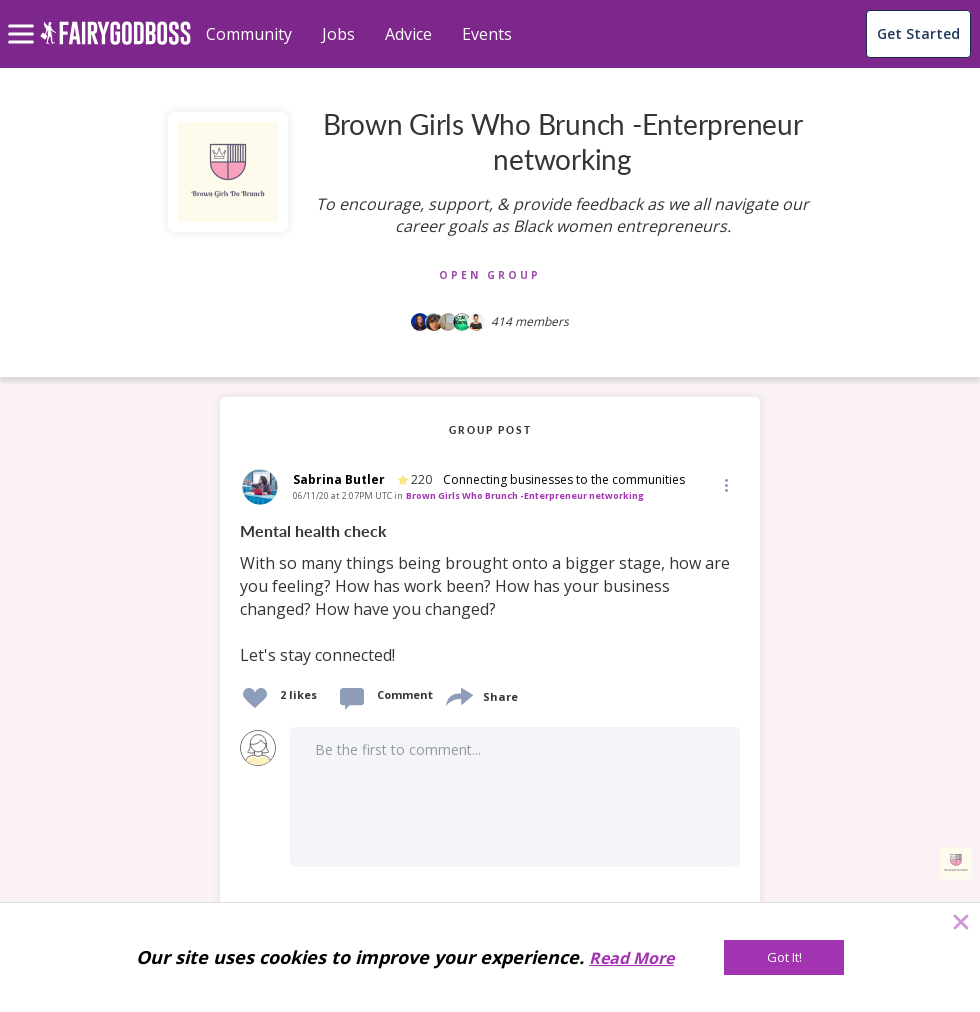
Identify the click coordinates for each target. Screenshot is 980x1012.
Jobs (338, 34)
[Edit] (725, 484)
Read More (631, 958)
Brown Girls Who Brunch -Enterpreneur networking (525, 495)
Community (249, 34)
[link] (490, 594)
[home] (115, 44)
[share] (458, 694)
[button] (725, 485)
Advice (408, 34)
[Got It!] (784, 957)
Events (487, 34)
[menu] (24, 18)
